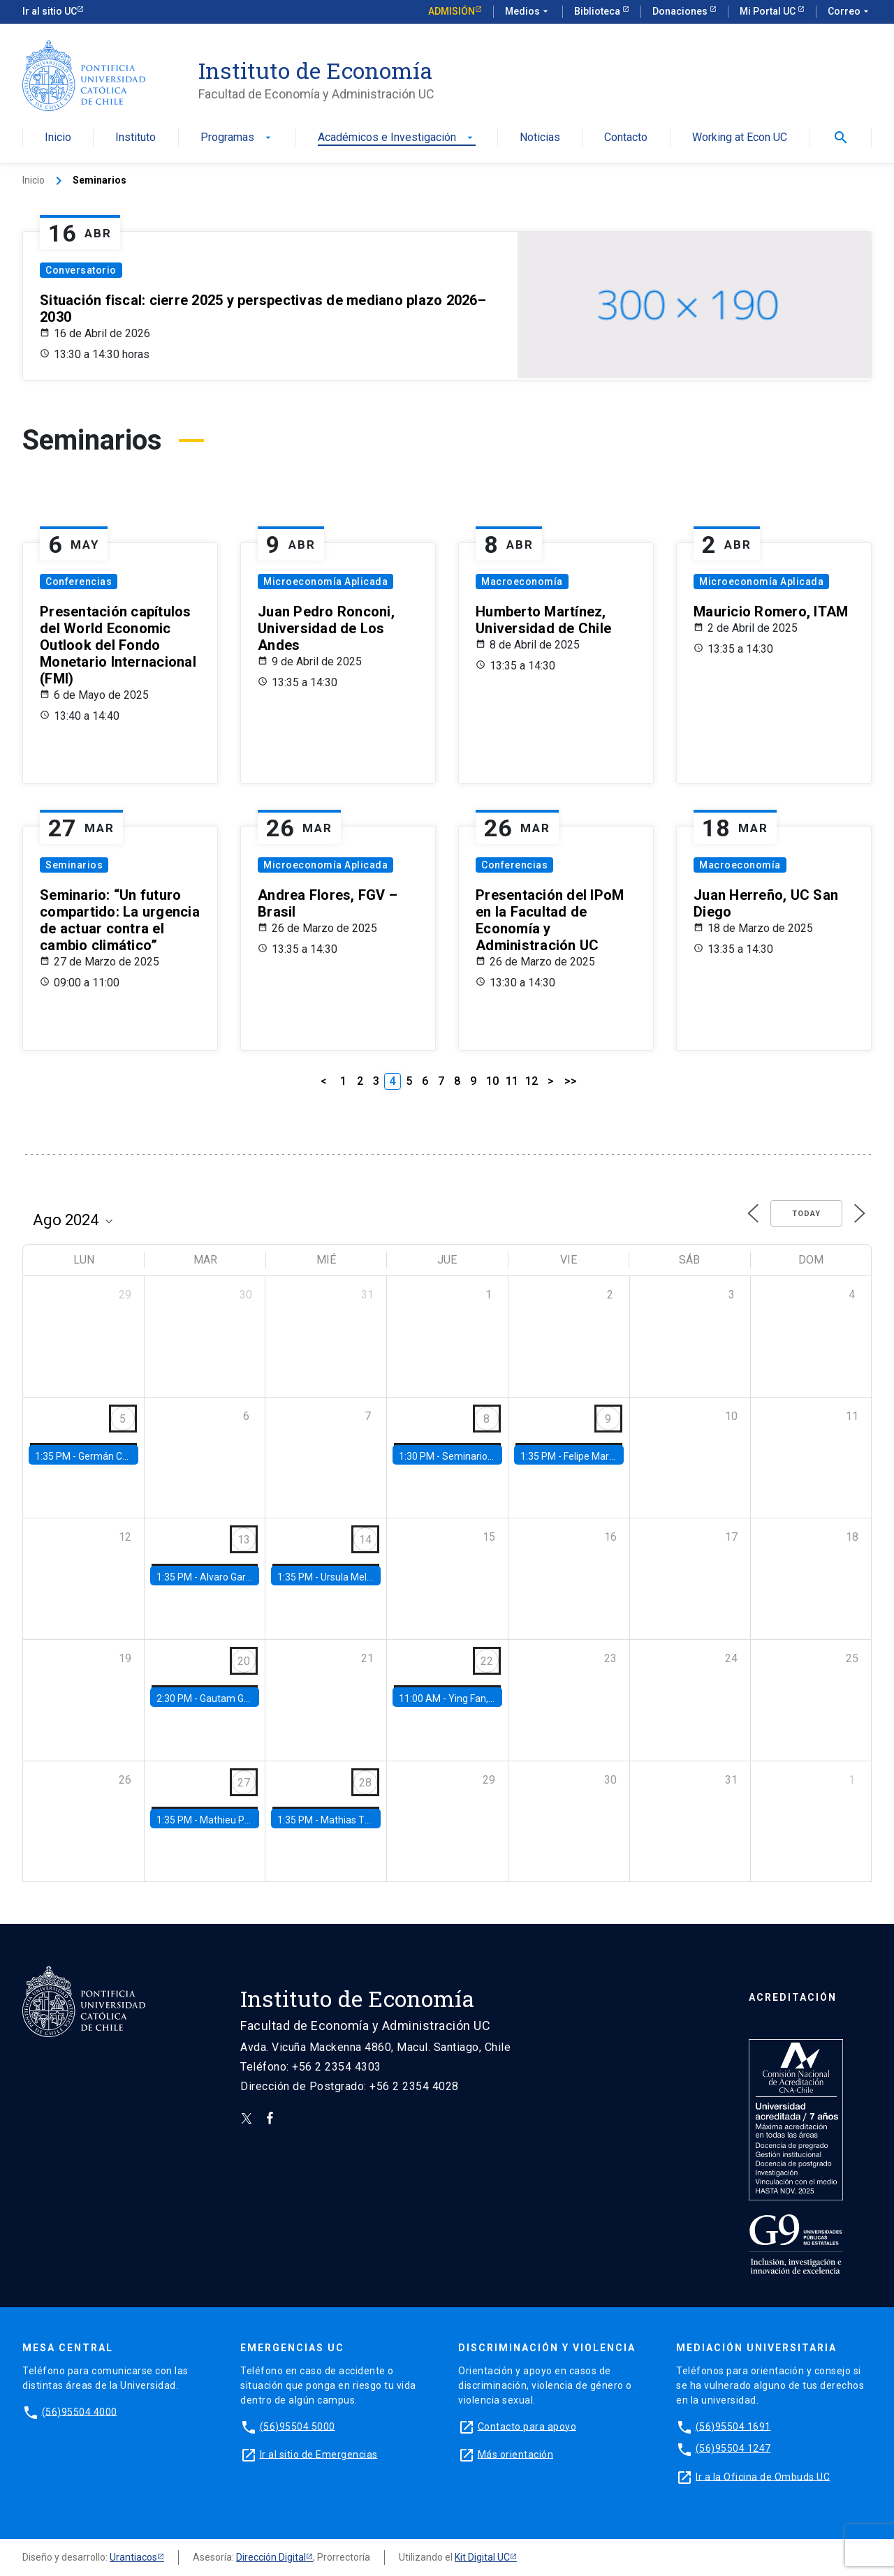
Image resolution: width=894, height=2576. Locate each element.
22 (487, 1661)
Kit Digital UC (482, 2557)
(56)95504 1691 (733, 2425)
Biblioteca (598, 11)
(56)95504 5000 (297, 2425)
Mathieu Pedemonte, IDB (254, 1820)
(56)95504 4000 (79, 2411)
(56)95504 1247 (733, 2448)
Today (806, 1213)
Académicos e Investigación (397, 138)
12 (531, 1081)
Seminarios (74, 865)
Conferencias (78, 581)
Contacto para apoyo (527, 2425)
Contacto (625, 138)
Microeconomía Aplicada (325, 581)
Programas (237, 138)
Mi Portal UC (769, 11)
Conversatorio (81, 270)
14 (365, 1539)
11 (512, 1081)
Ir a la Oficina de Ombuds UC (763, 2476)
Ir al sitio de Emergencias (319, 2453)
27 (243, 1782)
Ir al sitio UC (49, 11)
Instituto (135, 138)
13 (243, 1539)
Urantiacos (133, 2557)
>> (570, 1081)
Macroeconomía (522, 581)
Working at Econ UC (739, 138)
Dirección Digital (271, 2557)
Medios (528, 12)
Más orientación (516, 2453)
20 (243, 1661)
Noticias (540, 138)
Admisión (451, 11)
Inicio (58, 138)
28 (365, 1782)
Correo (850, 12)
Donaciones (681, 11)
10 (492, 1081)
